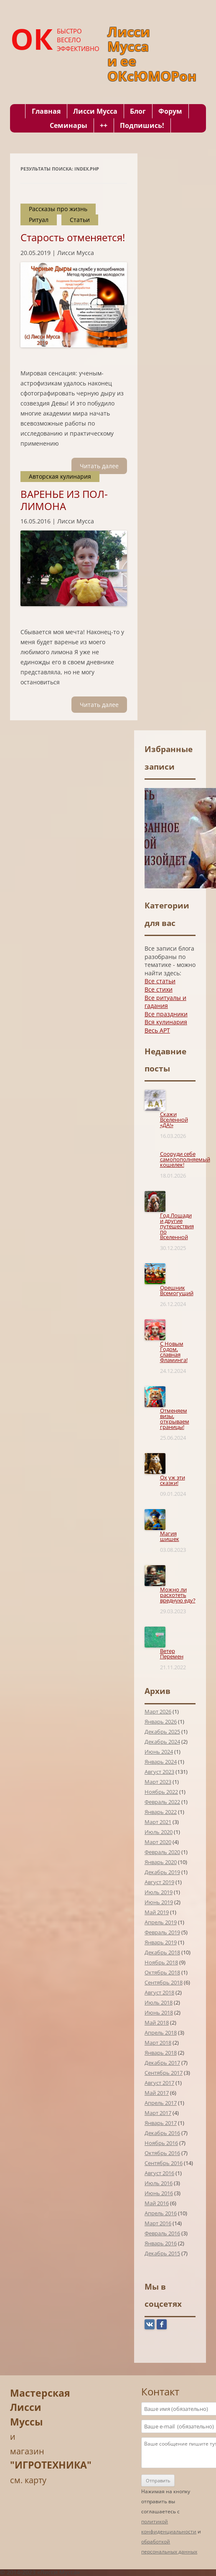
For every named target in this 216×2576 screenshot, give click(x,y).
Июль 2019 (159, 1892)
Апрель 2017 (161, 2103)
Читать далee (99, 466)
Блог (138, 111)
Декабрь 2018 (162, 1952)
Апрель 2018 (161, 2032)
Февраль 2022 (162, 1802)
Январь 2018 (161, 2052)
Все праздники (166, 1014)
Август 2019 (159, 1882)
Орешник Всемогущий (176, 1290)
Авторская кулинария (60, 476)
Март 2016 (158, 2223)
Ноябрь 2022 (161, 1792)
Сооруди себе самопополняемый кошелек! (185, 1159)
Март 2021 (158, 1822)
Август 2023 (159, 1771)
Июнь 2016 (159, 2193)
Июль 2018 (159, 2002)
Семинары (68, 125)
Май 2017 (157, 2093)
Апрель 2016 (161, 2213)
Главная (46, 111)
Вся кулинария (166, 1022)
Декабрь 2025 (162, 1731)
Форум (170, 111)
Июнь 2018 (159, 2012)
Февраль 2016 (162, 2233)
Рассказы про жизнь (58, 209)
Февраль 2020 (162, 1852)
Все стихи (159, 989)
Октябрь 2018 (162, 1972)
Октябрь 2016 (162, 2153)
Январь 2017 (161, 2123)
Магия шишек (169, 1536)
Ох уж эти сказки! (172, 1480)
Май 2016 (157, 2203)
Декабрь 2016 (162, 2133)
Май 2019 (157, 1912)
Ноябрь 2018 (161, 1962)
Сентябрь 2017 (164, 2072)
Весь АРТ (157, 1030)
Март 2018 (158, 2042)
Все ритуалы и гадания (165, 1002)
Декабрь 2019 (162, 1872)
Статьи (80, 220)
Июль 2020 (159, 1832)
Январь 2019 (161, 1942)
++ (103, 125)
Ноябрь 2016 (161, 2143)
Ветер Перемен (171, 1653)
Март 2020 (158, 1842)
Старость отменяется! (72, 237)
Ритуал (38, 220)
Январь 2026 (161, 1721)
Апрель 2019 (161, 1922)
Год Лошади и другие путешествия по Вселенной (177, 1226)
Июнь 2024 (159, 1751)
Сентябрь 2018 (164, 1982)
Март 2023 (158, 1781)
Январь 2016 (161, 2243)
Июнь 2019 (159, 1902)
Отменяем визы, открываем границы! (174, 1419)
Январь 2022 (161, 1812)
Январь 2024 (161, 1761)
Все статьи (160, 981)
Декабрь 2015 (162, 2253)
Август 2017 (159, 2082)
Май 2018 (157, 2022)
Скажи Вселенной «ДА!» (174, 1119)
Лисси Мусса (95, 111)
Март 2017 (158, 2113)
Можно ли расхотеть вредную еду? (178, 1595)
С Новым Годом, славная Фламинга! (174, 1352)
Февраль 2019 (162, 1932)
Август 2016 (159, 2173)
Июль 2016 (159, 2183)
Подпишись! (142, 125)
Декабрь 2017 (162, 2062)
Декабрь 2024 (162, 1741)
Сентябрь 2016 (164, 2163)
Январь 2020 (161, 1862)
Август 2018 (159, 1992)
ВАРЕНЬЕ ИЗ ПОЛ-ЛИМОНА (64, 500)
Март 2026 (158, 1711)
